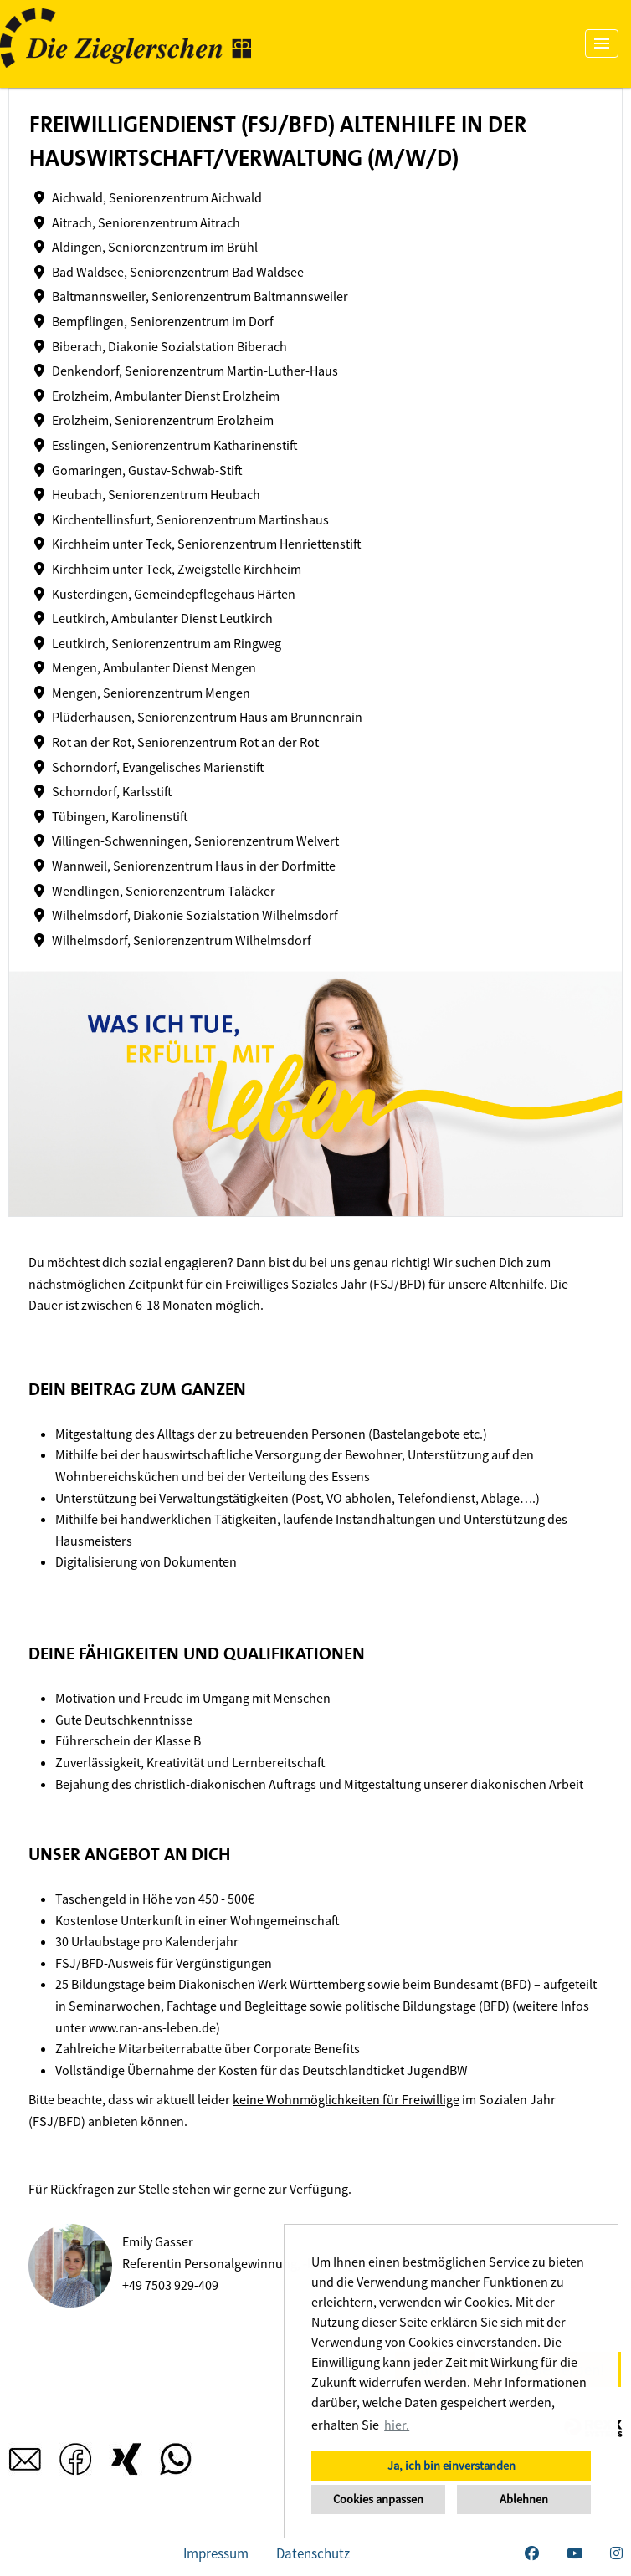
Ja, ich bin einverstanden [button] (451, 2465)
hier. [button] (396, 2424)
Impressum (216, 2553)
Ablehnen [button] (524, 2499)
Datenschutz (313, 2553)
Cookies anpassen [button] (378, 2499)
